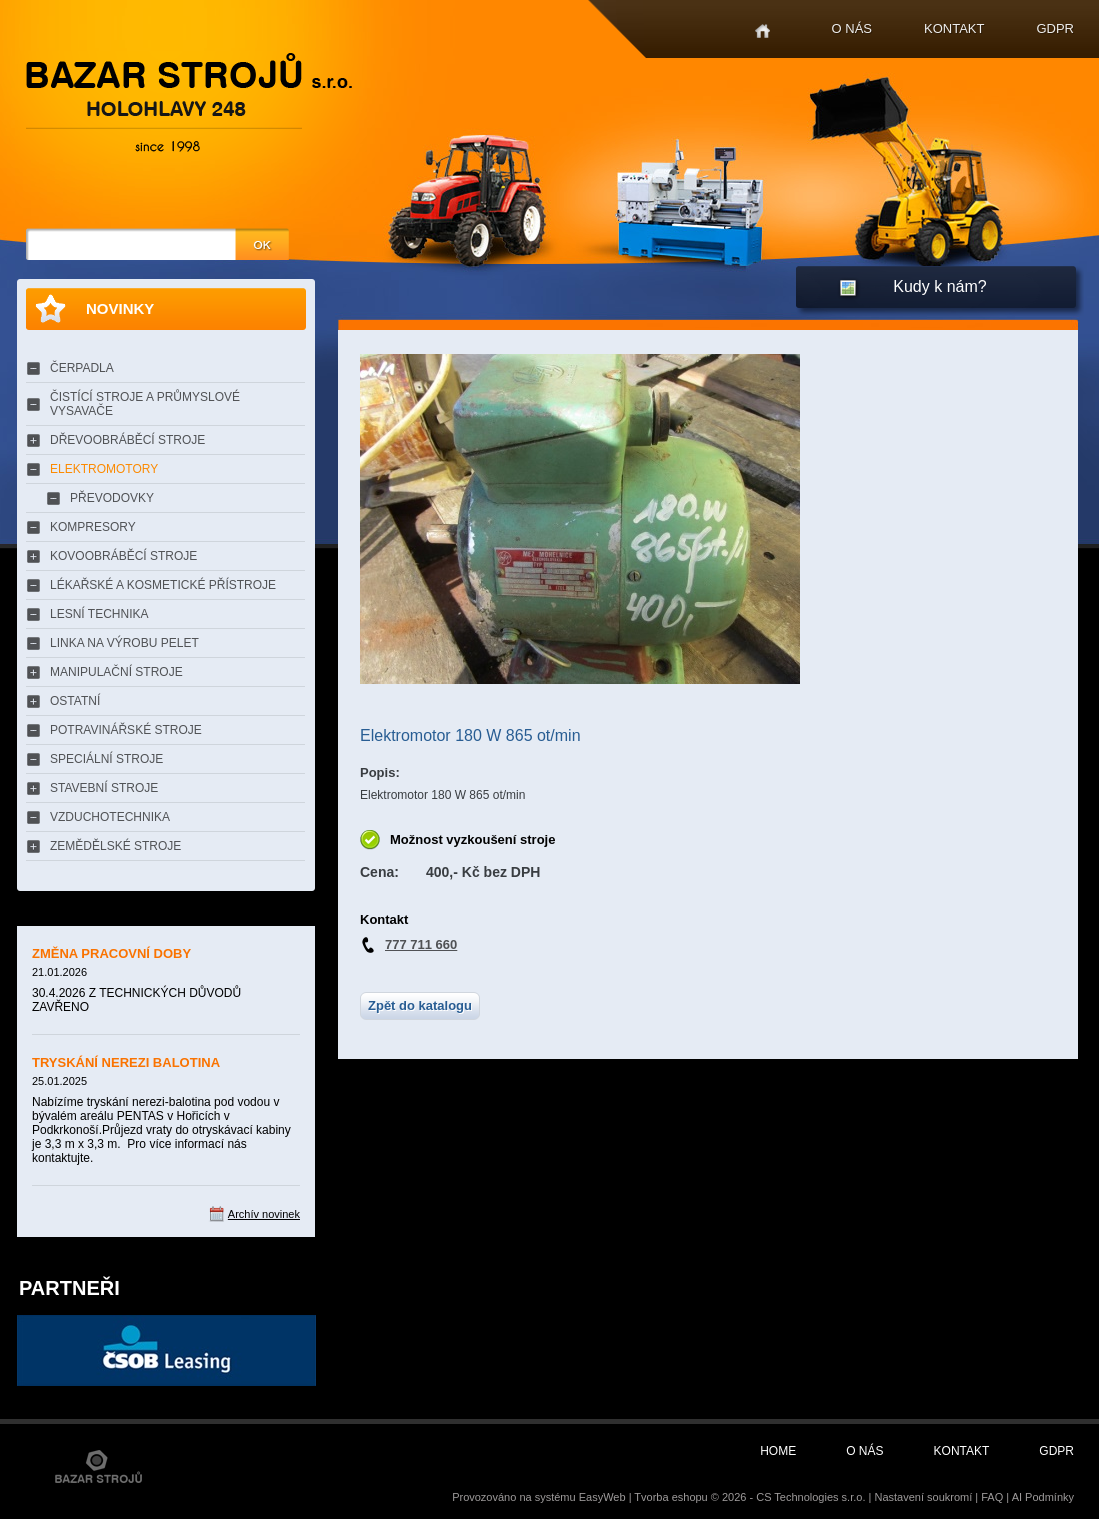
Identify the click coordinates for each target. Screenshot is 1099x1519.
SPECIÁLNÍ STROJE (106, 759)
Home (762, 31)
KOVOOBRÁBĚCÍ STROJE (123, 556)
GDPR (1055, 28)
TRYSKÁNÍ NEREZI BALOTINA (126, 1062)
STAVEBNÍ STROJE (104, 788)
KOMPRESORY (93, 527)
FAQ (992, 1497)
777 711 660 (421, 944)
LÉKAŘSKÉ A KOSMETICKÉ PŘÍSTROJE (163, 585)
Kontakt (954, 28)
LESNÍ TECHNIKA (99, 614)
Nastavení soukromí (923, 1497)
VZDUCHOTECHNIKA (110, 817)
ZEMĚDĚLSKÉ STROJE (115, 846)
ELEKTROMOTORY (104, 469)
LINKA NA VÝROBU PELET (124, 643)
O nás (852, 28)
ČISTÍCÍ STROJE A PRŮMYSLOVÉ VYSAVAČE (145, 404)
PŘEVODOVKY (112, 498)
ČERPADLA (82, 368)
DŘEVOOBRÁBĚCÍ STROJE (127, 440)
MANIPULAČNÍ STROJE (116, 672)
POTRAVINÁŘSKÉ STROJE (126, 730)
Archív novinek (264, 1214)
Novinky (120, 308)
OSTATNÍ (75, 701)
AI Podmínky (1043, 1497)
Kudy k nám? (939, 286)
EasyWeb (602, 1497)
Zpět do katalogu (420, 1005)
